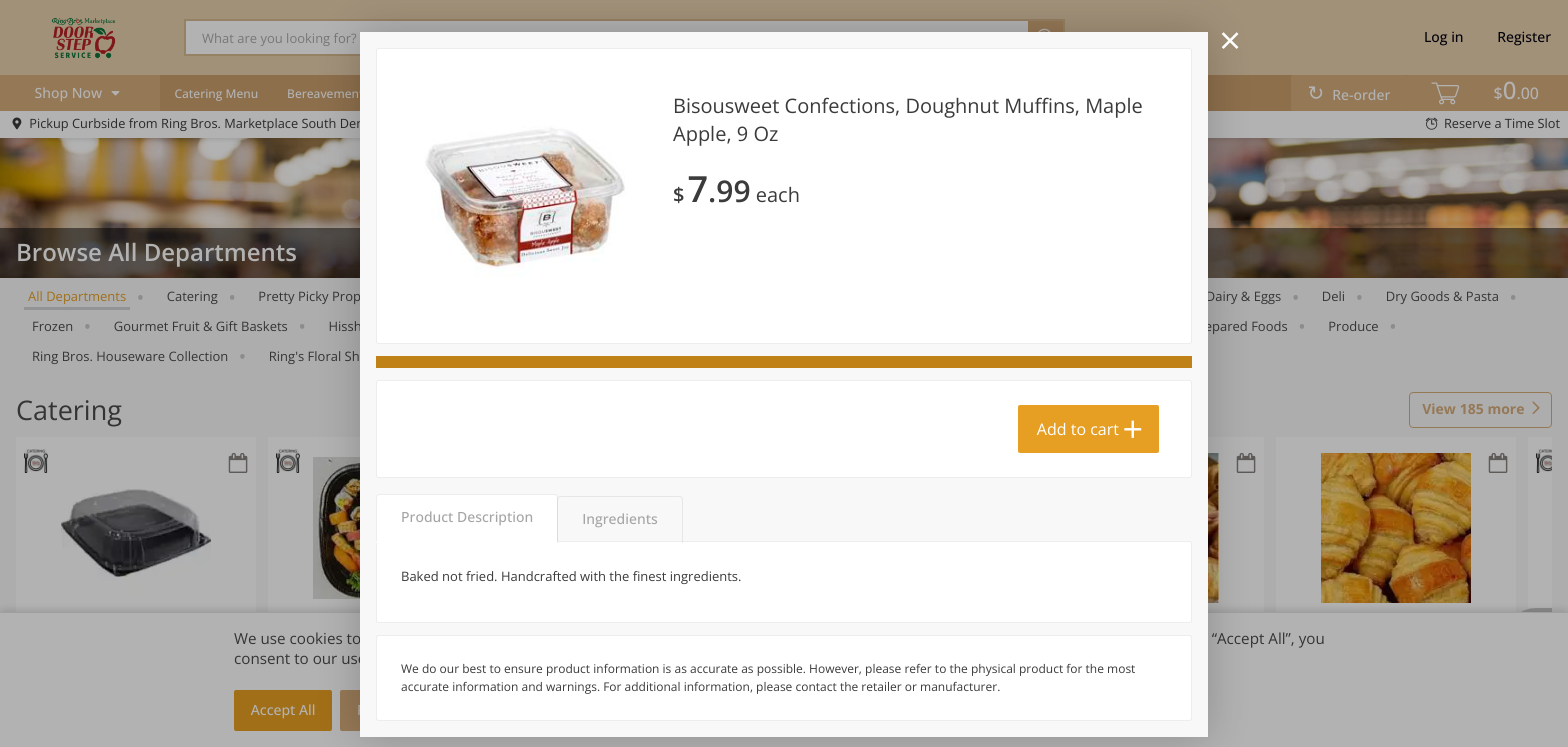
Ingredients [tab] (619, 519)
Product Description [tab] (467, 517)
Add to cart (1078, 429)
